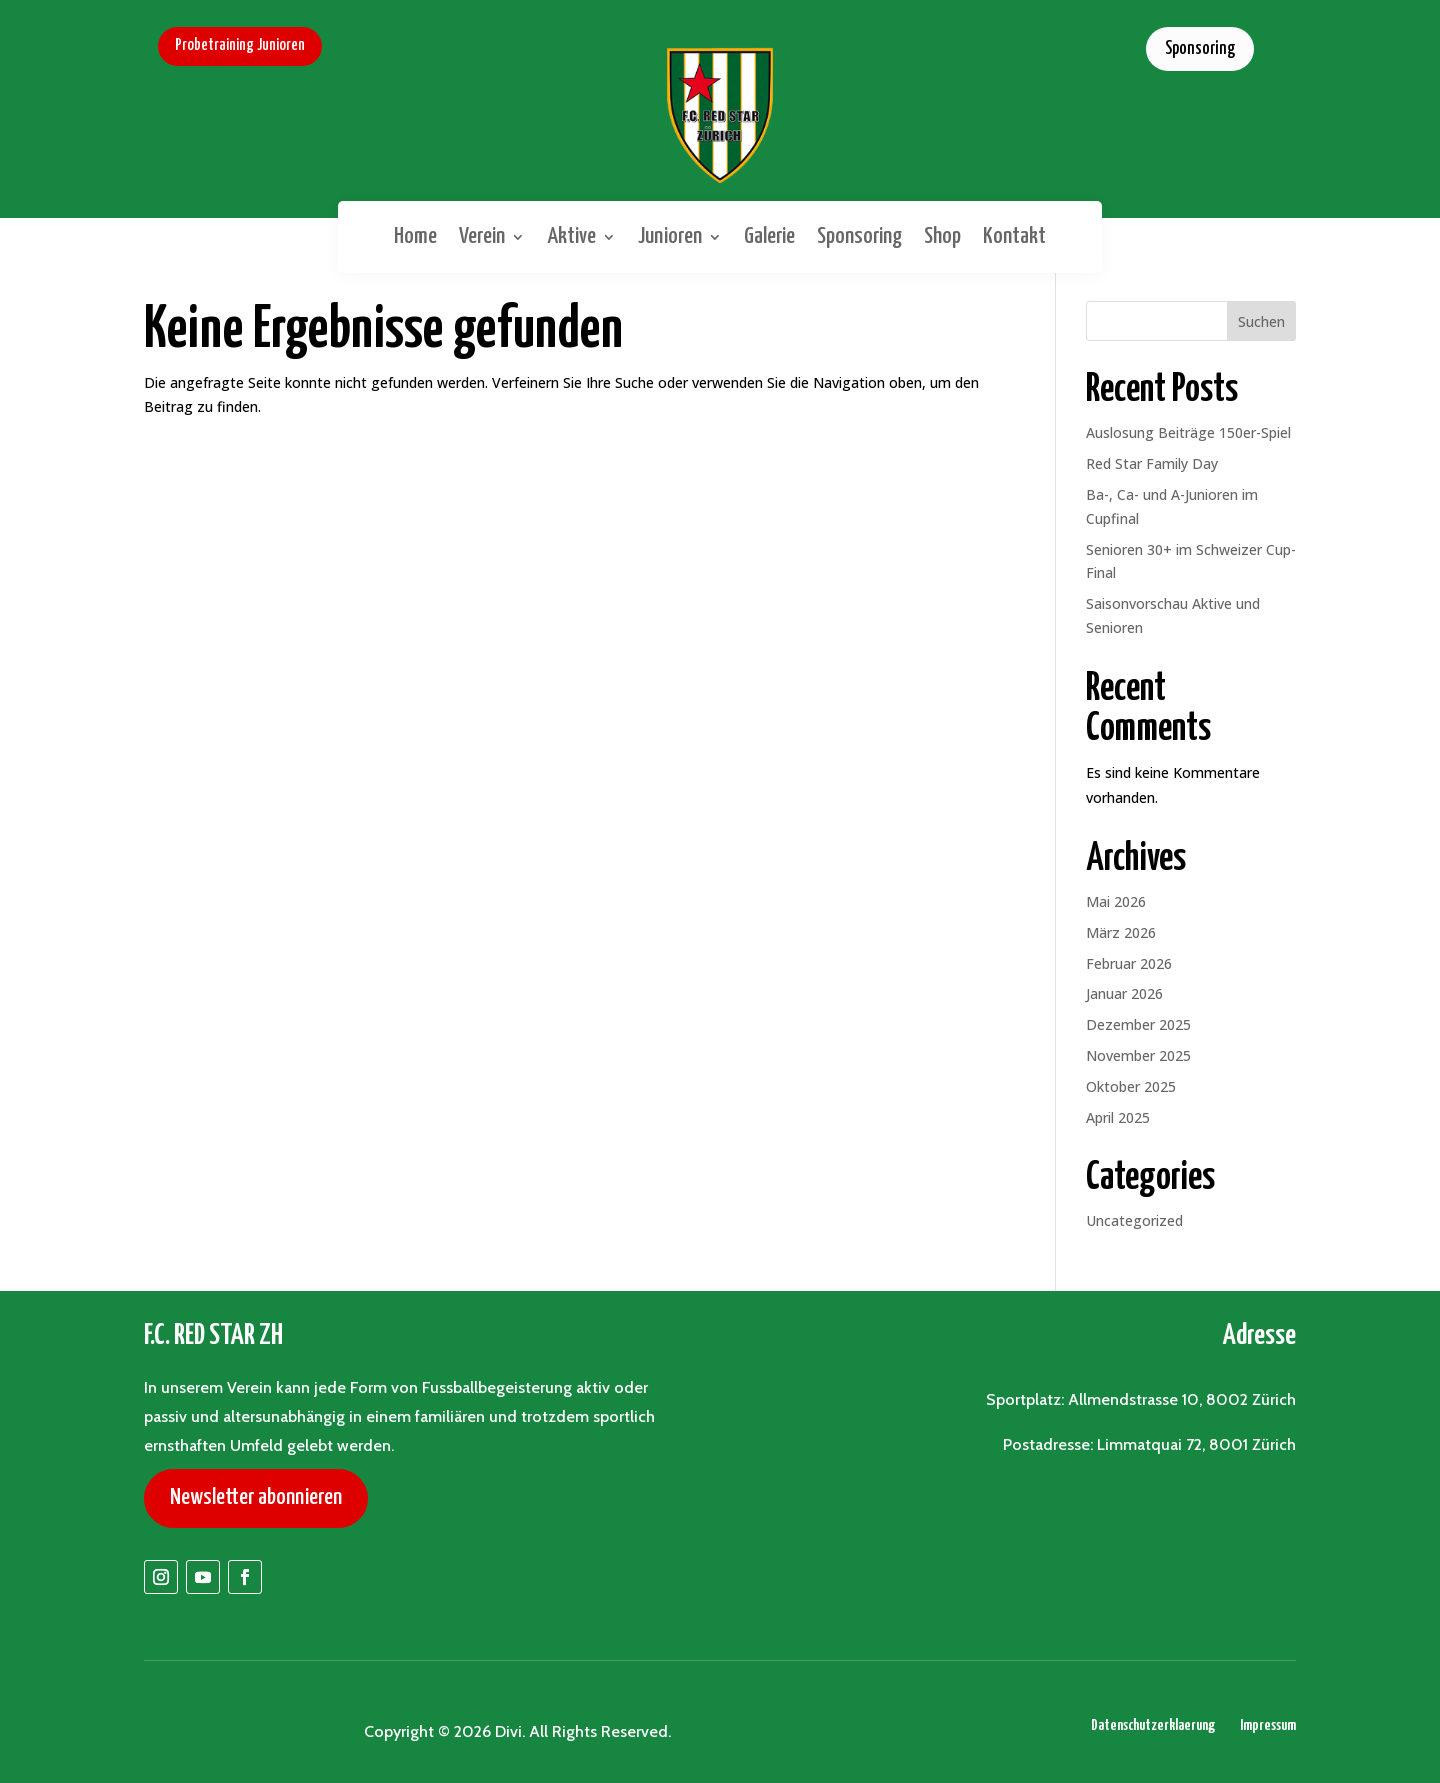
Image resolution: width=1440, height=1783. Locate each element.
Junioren (670, 236)
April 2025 (1118, 1117)
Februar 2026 (1129, 963)
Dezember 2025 (1138, 1024)
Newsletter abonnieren (256, 1497)
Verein (482, 236)
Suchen (1261, 321)
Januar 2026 (1124, 993)
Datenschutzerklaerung (1153, 1725)
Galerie (769, 236)
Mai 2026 (1116, 901)
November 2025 (1138, 1055)
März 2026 (1121, 932)
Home (415, 236)
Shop (942, 236)
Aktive (571, 236)
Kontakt (1014, 236)
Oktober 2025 (1131, 1086)
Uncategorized (1134, 1220)
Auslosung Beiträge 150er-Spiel (1188, 432)
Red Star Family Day (1152, 463)
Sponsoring (1200, 49)
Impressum (1268, 1725)
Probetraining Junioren (240, 45)
